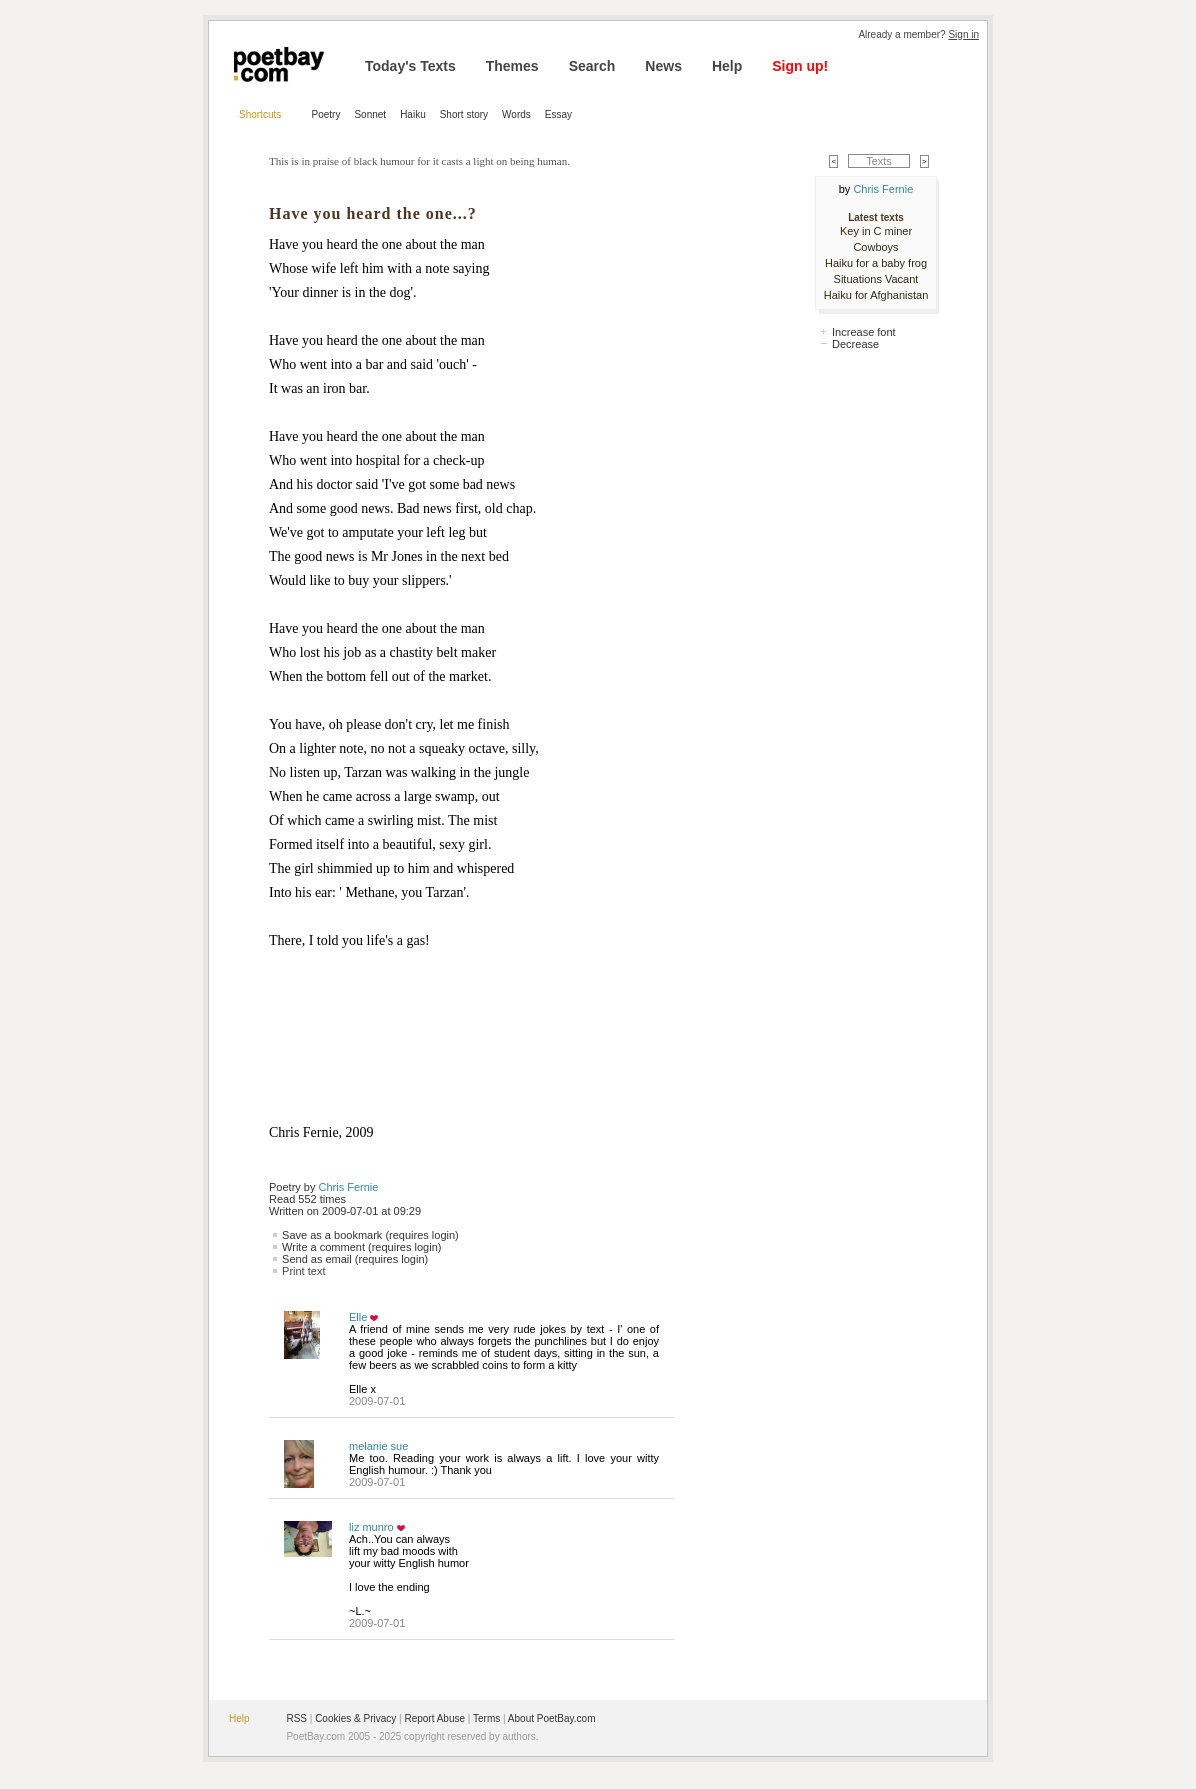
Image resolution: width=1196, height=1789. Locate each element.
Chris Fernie (349, 1187)
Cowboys (875, 247)
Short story (464, 114)
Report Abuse (434, 1718)
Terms (486, 1718)
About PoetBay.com (552, 1718)
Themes (512, 66)
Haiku (413, 114)
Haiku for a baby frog (876, 263)
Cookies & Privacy (355, 1718)
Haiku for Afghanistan (876, 295)
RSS (296, 1718)
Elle (358, 1317)
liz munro (371, 1527)
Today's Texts (410, 66)
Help (727, 66)
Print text (303, 1271)
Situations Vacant (876, 279)
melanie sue (378, 1446)
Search (592, 66)
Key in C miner (876, 231)
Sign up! (800, 66)
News (663, 66)
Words (516, 114)
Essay (558, 114)
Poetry (326, 114)
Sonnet (370, 114)
